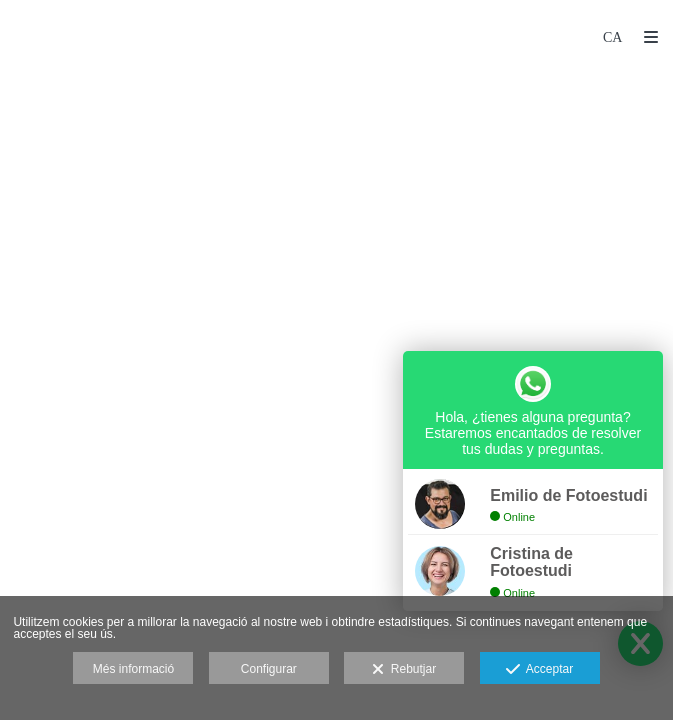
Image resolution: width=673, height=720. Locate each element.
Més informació (133, 669)
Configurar (269, 669)
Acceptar (539, 670)
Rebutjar (404, 670)
